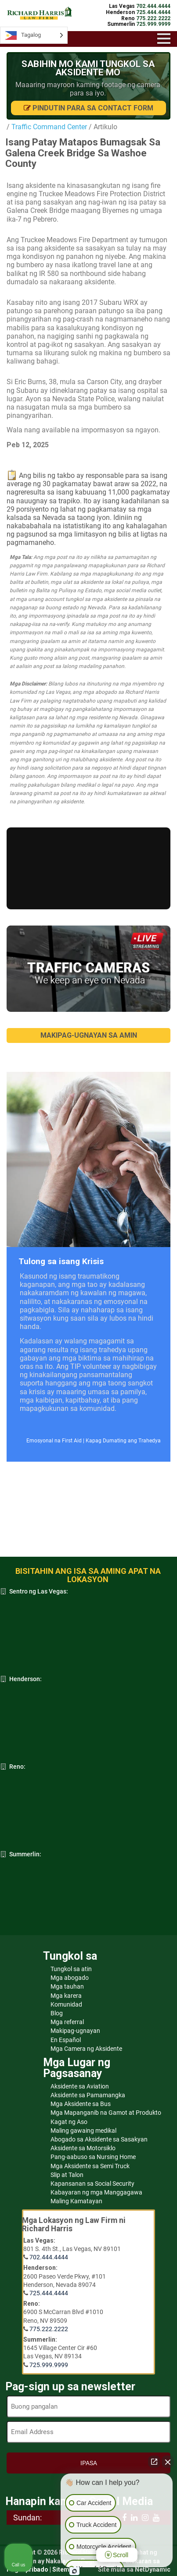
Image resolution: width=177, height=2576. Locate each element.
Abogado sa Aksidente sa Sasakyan (99, 2139)
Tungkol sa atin (71, 1968)
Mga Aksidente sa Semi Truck (90, 2166)
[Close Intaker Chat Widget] (168, 2462)
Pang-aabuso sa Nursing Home (93, 2156)
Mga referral (67, 2021)
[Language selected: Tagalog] (34, 35)
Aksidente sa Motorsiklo (83, 2148)
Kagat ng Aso (69, 2121)
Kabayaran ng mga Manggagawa (96, 2192)
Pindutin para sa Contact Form (88, 108)
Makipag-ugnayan (75, 2030)
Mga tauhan (67, 1986)
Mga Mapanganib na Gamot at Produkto (106, 2112)
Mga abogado (70, 1977)
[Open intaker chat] (74, 2571)
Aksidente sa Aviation (80, 2086)
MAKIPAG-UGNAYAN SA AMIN (88, 1035)
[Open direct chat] (154, 2462)
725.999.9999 (48, 2364)
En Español (66, 2039)
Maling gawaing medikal (83, 2130)
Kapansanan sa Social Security (92, 2183)
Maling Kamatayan (76, 2201)
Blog (57, 2013)
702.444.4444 (48, 2257)
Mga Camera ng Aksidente (86, 2048)
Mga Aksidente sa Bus (81, 2103)
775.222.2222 (48, 2328)
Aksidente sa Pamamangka (88, 2095)
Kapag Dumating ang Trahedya (123, 1441)
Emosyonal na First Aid (54, 1441)
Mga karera (66, 1995)
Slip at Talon (67, 2174)
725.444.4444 (48, 2293)
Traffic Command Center (49, 127)
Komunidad (66, 2004)
